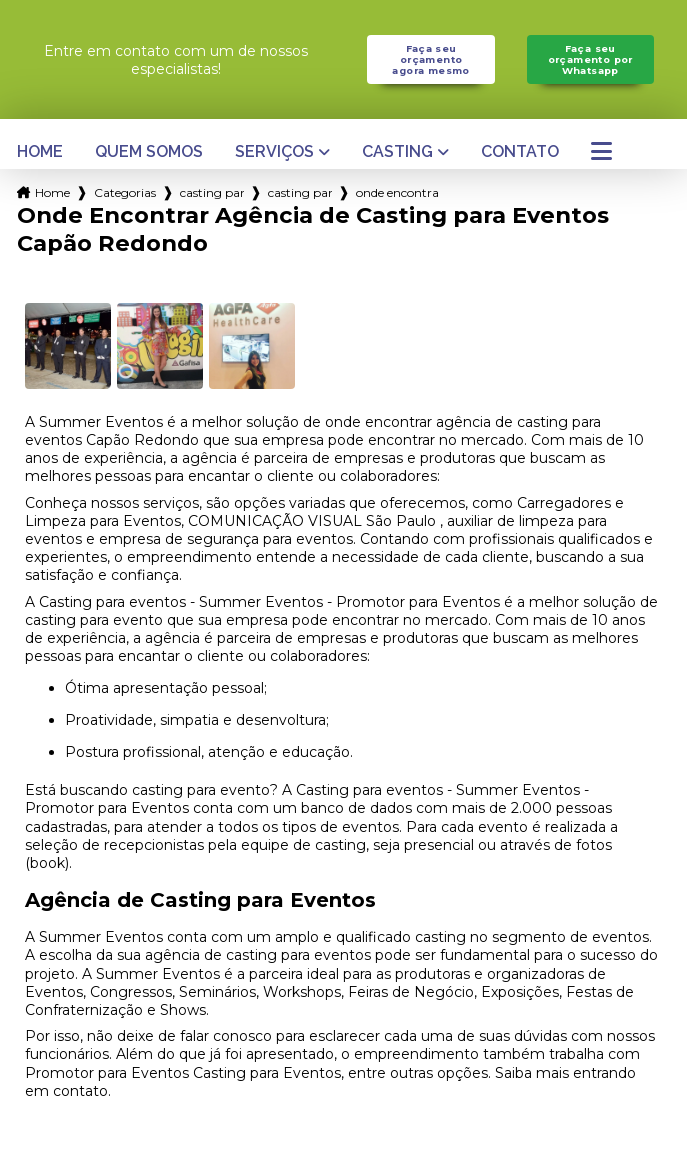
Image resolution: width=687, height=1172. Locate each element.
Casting (397, 152)
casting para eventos (212, 192)
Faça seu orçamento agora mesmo (430, 59)
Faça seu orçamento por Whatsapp (590, 59)
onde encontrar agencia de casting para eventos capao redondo (397, 192)
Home (40, 152)
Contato (520, 152)
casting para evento (300, 192)
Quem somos (149, 152)
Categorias (125, 192)
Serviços (274, 152)
